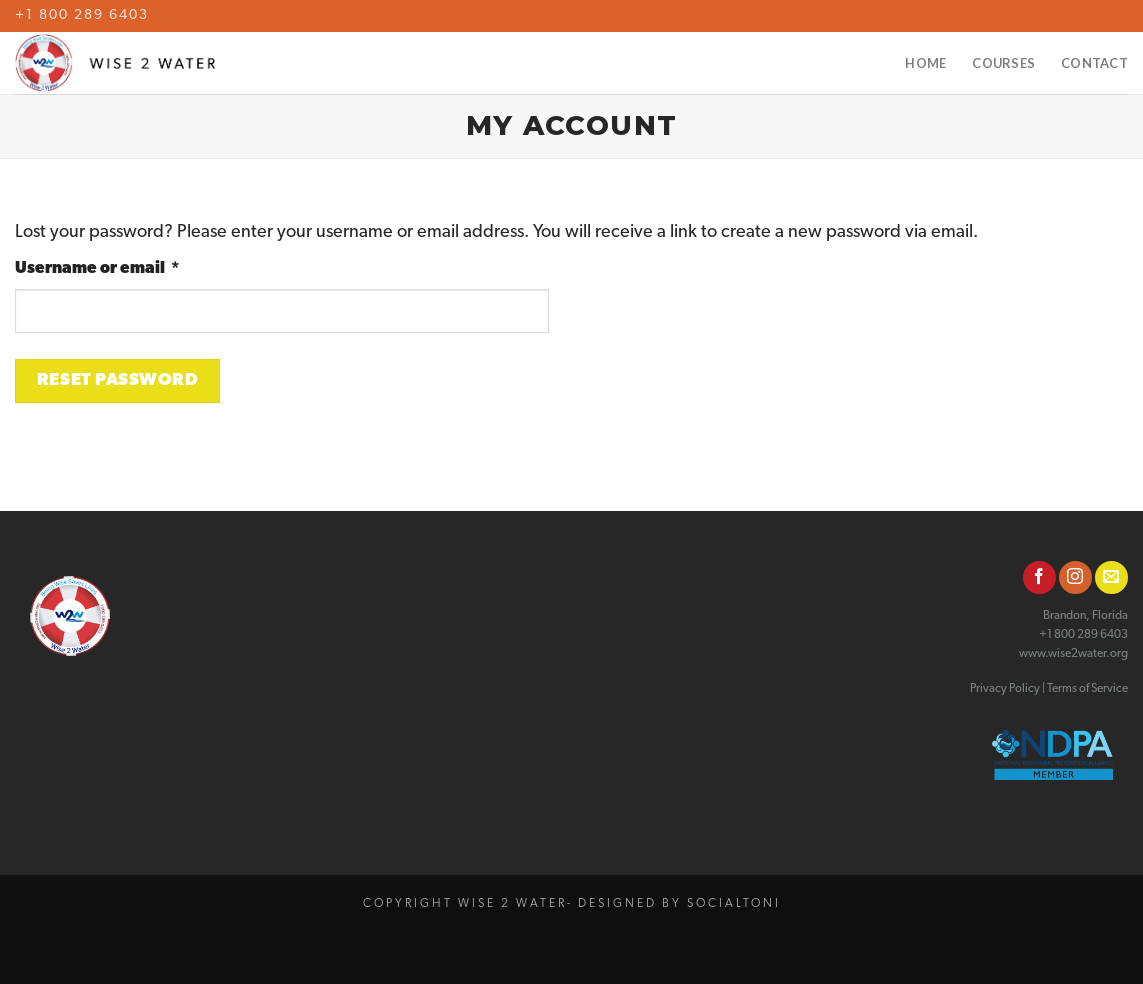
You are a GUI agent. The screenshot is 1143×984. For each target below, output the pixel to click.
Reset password (117, 380)
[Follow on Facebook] (1039, 577)
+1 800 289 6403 (82, 15)
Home (925, 63)
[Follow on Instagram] (1075, 577)
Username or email (134, 267)
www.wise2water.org (1073, 654)
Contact (1094, 63)
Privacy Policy (1005, 689)
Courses (1003, 63)
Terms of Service (1087, 689)
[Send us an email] (1111, 577)
